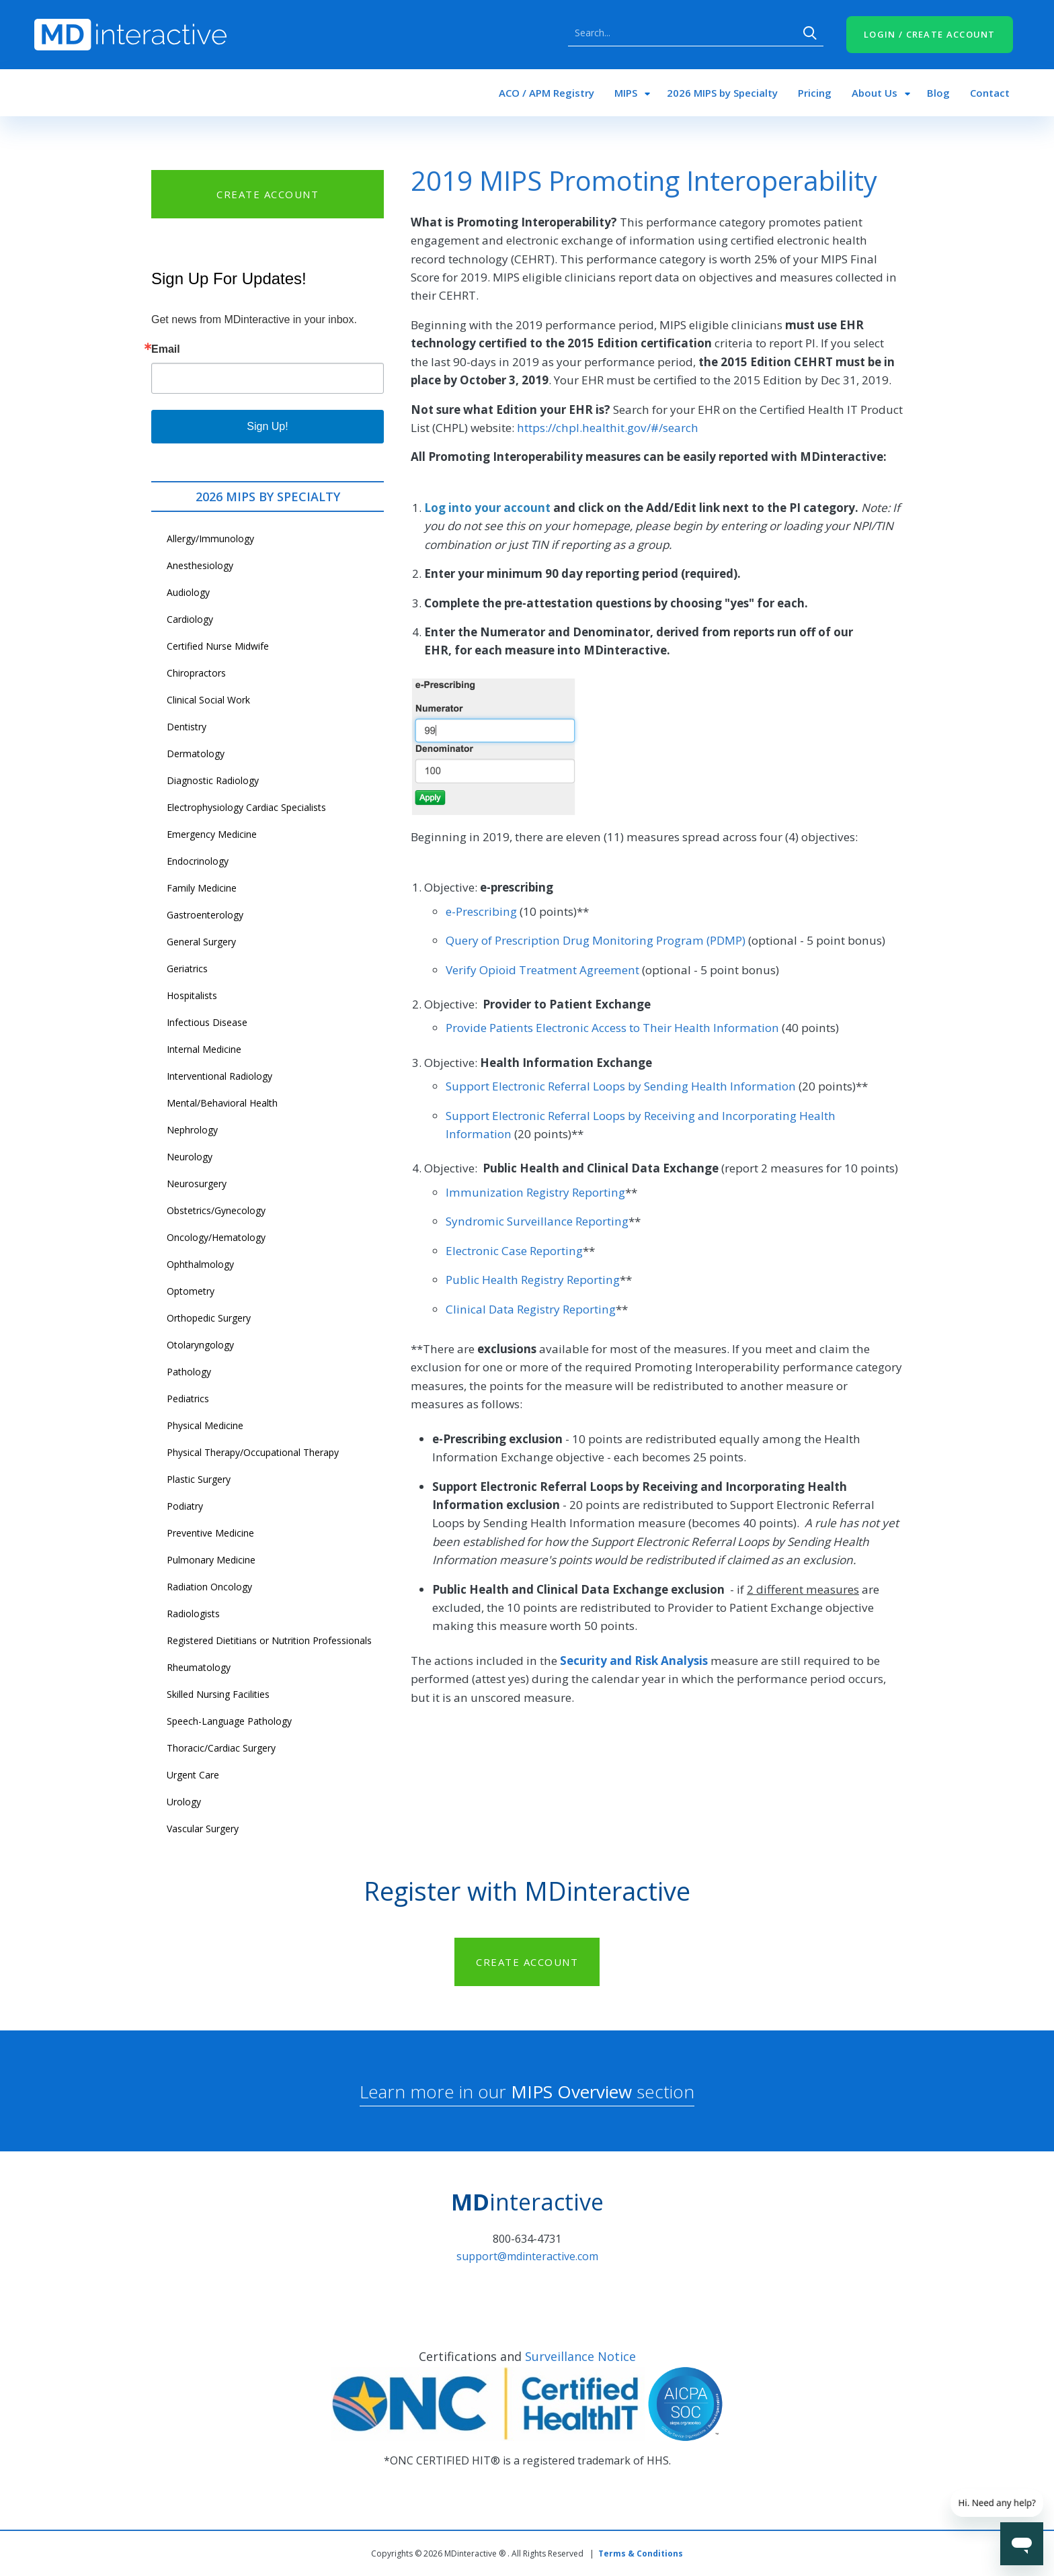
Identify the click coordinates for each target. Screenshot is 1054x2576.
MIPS (625, 92)
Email (165, 349)
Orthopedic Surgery (209, 1318)
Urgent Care (193, 1774)
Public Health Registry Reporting (533, 1279)
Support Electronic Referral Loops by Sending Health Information (621, 1086)
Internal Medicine (204, 1049)
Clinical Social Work (208, 699)
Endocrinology (198, 861)
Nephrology (192, 1129)
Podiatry (185, 1506)
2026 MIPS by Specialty (722, 92)
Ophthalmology (200, 1264)
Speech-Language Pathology (229, 1721)
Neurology (189, 1156)
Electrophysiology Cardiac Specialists (246, 807)
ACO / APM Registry (546, 92)
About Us (874, 92)
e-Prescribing (481, 911)
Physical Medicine (205, 1425)
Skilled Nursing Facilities (218, 1694)
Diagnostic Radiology (213, 780)
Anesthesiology (200, 565)
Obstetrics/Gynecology (216, 1210)
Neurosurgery (197, 1183)
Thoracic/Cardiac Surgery (221, 1748)
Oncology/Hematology (216, 1237)
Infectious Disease (207, 1022)
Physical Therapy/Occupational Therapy (253, 1452)
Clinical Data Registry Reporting (531, 1309)
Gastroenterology (205, 914)
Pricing (815, 92)
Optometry (190, 1291)
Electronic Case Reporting (514, 1250)
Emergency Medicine (212, 834)
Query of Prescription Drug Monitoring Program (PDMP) (595, 940)
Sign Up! (267, 426)
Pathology (189, 1371)
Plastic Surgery (199, 1479)
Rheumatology (199, 1667)
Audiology (188, 592)
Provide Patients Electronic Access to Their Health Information (612, 1027)
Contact (990, 92)
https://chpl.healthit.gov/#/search (607, 427)
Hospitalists (192, 995)
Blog (938, 92)
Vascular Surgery (203, 1828)
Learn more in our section (527, 2091)
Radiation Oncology (209, 1586)
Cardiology (190, 619)
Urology (184, 1801)
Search (810, 32)
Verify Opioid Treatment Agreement (542, 970)
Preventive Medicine (210, 1533)
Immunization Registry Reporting (535, 1192)
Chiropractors (196, 673)
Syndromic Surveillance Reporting (537, 1221)
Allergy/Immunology (210, 538)
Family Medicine (202, 888)
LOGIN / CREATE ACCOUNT (930, 34)
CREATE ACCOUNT (267, 194)
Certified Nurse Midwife (218, 646)
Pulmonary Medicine (211, 1559)
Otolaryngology (200, 1344)
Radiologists (193, 1613)
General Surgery (201, 941)
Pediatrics (188, 1398)
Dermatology (196, 753)
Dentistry (186, 726)
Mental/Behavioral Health (222, 1103)
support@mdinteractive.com (527, 2256)
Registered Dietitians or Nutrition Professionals (269, 1640)
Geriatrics (187, 968)
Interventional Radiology (219, 1076)
